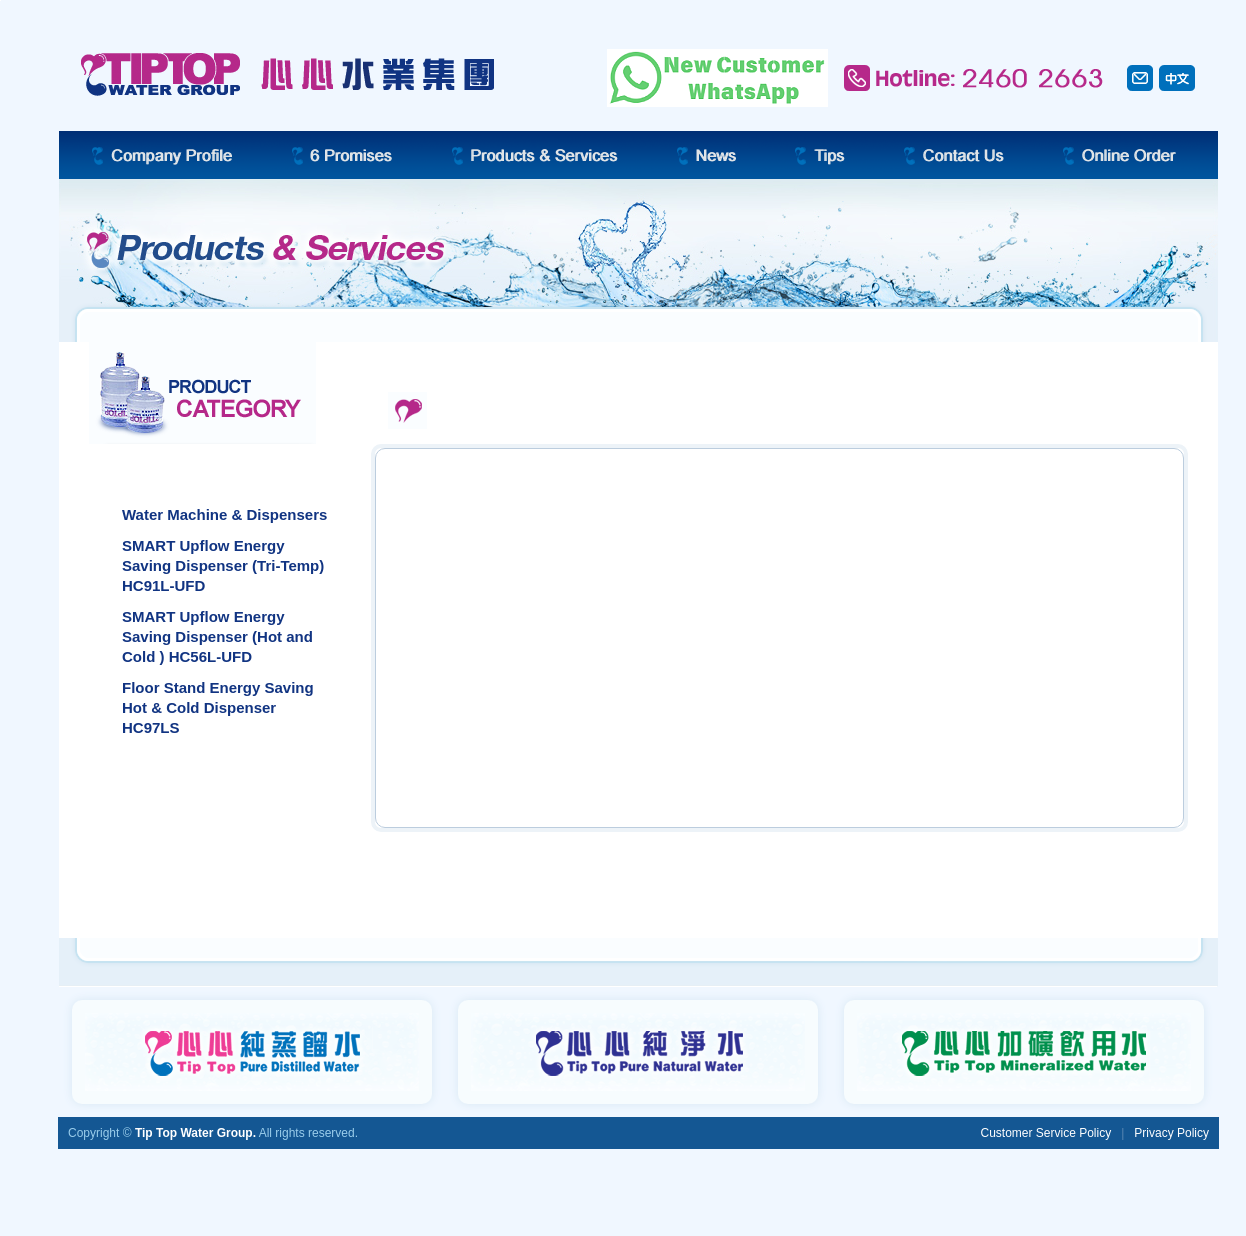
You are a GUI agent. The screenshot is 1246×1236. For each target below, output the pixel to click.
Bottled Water (172, 770)
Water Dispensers (186, 468)
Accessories (167, 828)
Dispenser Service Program (218, 886)
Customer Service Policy (1045, 1133)
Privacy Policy (1171, 1133)
